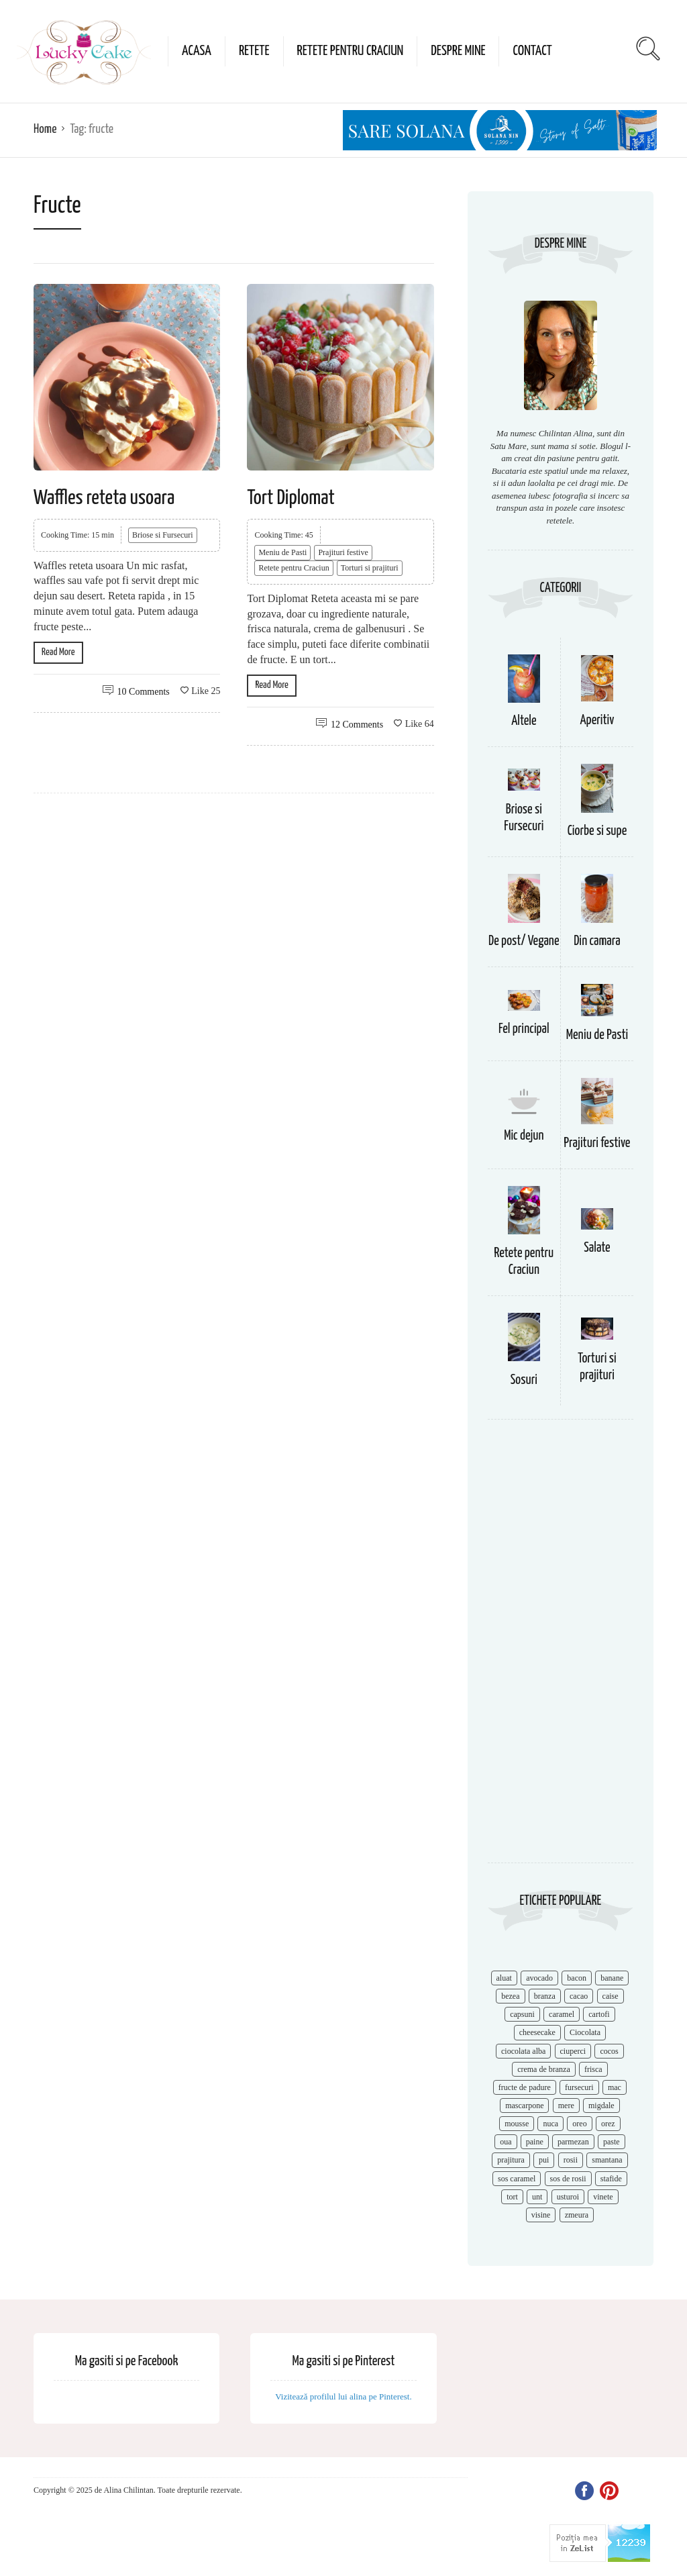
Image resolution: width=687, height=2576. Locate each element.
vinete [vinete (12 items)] (603, 2196)
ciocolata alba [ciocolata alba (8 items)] (523, 2051)
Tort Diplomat (290, 498)
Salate (597, 1248)
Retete (254, 51)
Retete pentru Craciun (350, 51)
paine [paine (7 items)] (534, 2141)
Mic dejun (523, 1136)
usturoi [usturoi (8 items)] (568, 2196)
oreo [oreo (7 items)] (579, 2123)
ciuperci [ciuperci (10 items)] (573, 2051)
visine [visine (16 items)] (541, 2215)
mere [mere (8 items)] (566, 2105)
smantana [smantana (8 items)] (607, 2160)
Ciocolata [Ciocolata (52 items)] (585, 2032)
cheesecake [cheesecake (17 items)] (537, 2032)
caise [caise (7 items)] (610, 1996)
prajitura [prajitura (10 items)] (511, 2160)
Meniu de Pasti (282, 552)
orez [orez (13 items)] (608, 2123)
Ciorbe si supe (597, 831)
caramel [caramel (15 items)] (561, 2014)
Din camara (597, 941)
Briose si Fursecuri (162, 535)
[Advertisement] (560, 1647)
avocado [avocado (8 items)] (539, 1978)
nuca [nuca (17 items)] (550, 2123)
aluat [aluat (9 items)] (504, 1978)
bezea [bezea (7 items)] (510, 1996)
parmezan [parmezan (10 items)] (573, 2141)
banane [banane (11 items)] (611, 1978)
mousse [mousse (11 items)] (517, 2123)
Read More (58, 652)
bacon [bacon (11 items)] (576, 1978)
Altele (523, 721)
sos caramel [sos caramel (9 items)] (516, 2178)
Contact (532, 51)
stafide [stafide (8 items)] (611, 2178)
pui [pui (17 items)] (544, 2160)
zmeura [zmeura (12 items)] (576, 2215)
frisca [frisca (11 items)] (593, 2069)
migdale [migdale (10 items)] (601, 2105)
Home (45, 129)
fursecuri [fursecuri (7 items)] (579, 2087)
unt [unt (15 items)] (537, 2196)
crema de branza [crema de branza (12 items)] (543, 2069)
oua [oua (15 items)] (505, 2141)
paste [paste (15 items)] (611, 2141)
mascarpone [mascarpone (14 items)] (524, 2105)
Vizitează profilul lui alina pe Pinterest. (343, 2396)
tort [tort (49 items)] (512, 2196)
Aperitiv (597, 720)
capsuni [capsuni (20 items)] (522, 2014)
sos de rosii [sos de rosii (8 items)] (568, 2178)
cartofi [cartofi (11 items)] (598, 2014)
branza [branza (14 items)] (545, 1996)
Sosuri (524, 1380)
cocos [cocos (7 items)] (609, 2051)
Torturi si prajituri (370, 568)
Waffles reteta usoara (104, 498)
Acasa (196, 51)
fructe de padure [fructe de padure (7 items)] (524, 2087)
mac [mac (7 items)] (614, 2087)
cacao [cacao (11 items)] (579, 1996)
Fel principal (523, 1029)
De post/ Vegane (524, 941)
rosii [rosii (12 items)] (571, 2160)
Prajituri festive (343, 552)
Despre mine (458, 51)
